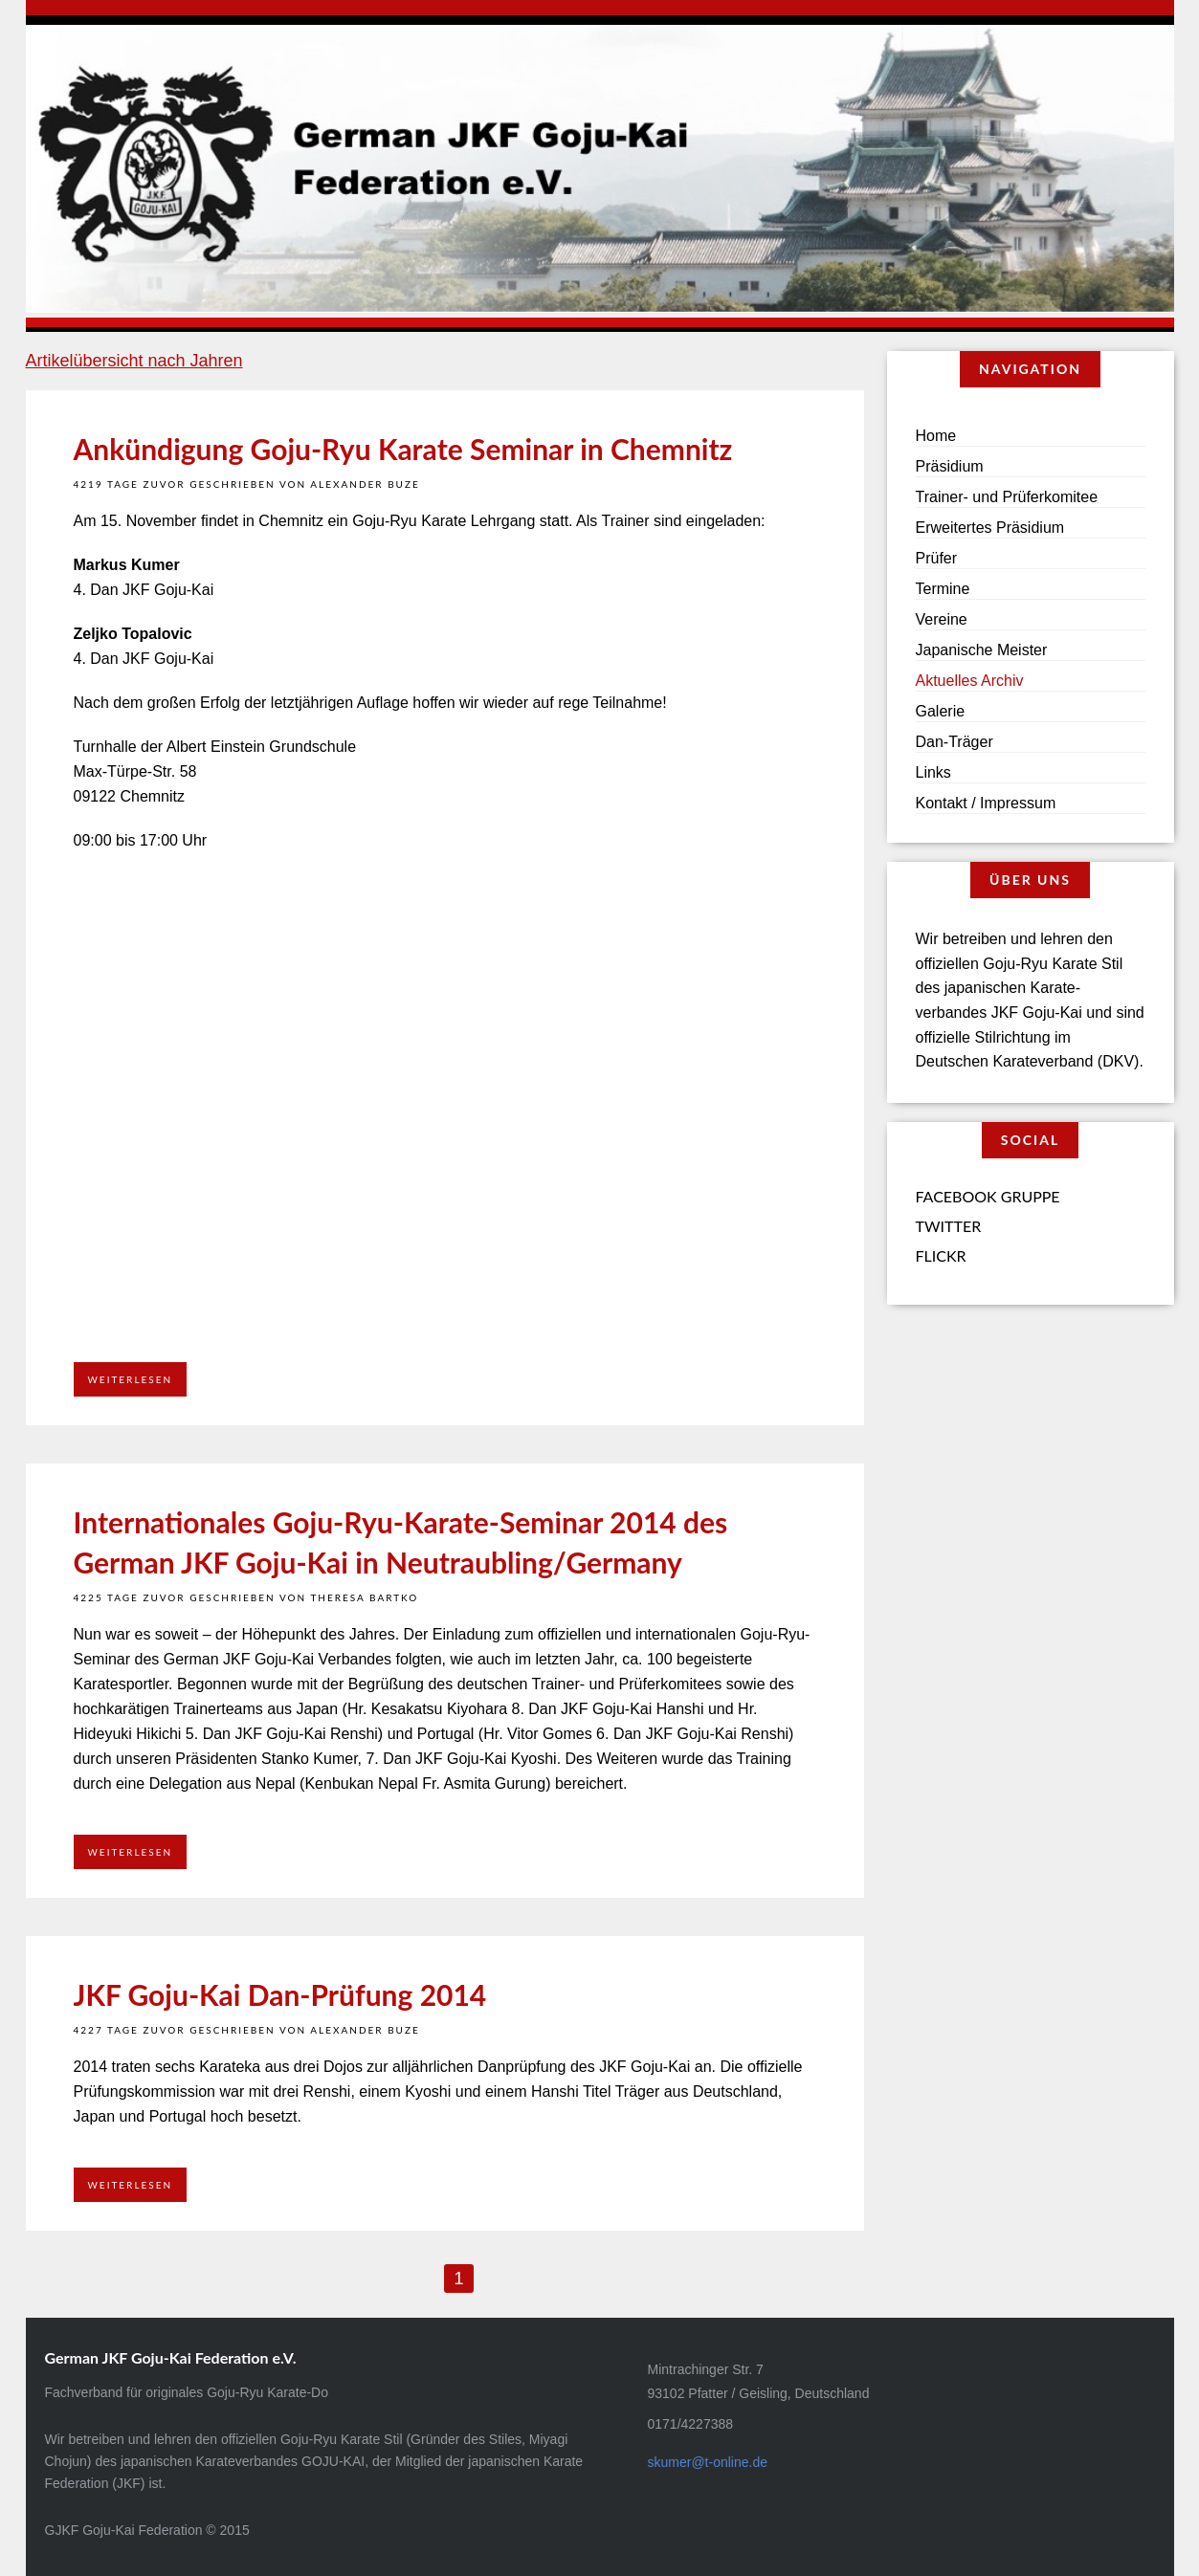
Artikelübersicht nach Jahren (134, 360)
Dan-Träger (954, 742)
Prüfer (937, 558)
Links (933, 772)
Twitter (949, 1226)
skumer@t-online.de (708, 2462)
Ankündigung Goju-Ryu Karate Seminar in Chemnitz (403, 448)
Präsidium (950, 466)
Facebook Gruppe (988, 1196)
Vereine (941, 619)
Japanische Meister (982, 650)
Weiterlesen (130, 1379)
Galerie (941, 711)
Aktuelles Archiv (970, 680)
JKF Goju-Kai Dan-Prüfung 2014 (280, 1994)
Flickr (941, 1255)
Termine (943, 589)
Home (936, 436)
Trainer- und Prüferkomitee (1007, 497)
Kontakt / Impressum (986, 803)
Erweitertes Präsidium (990, 527)
